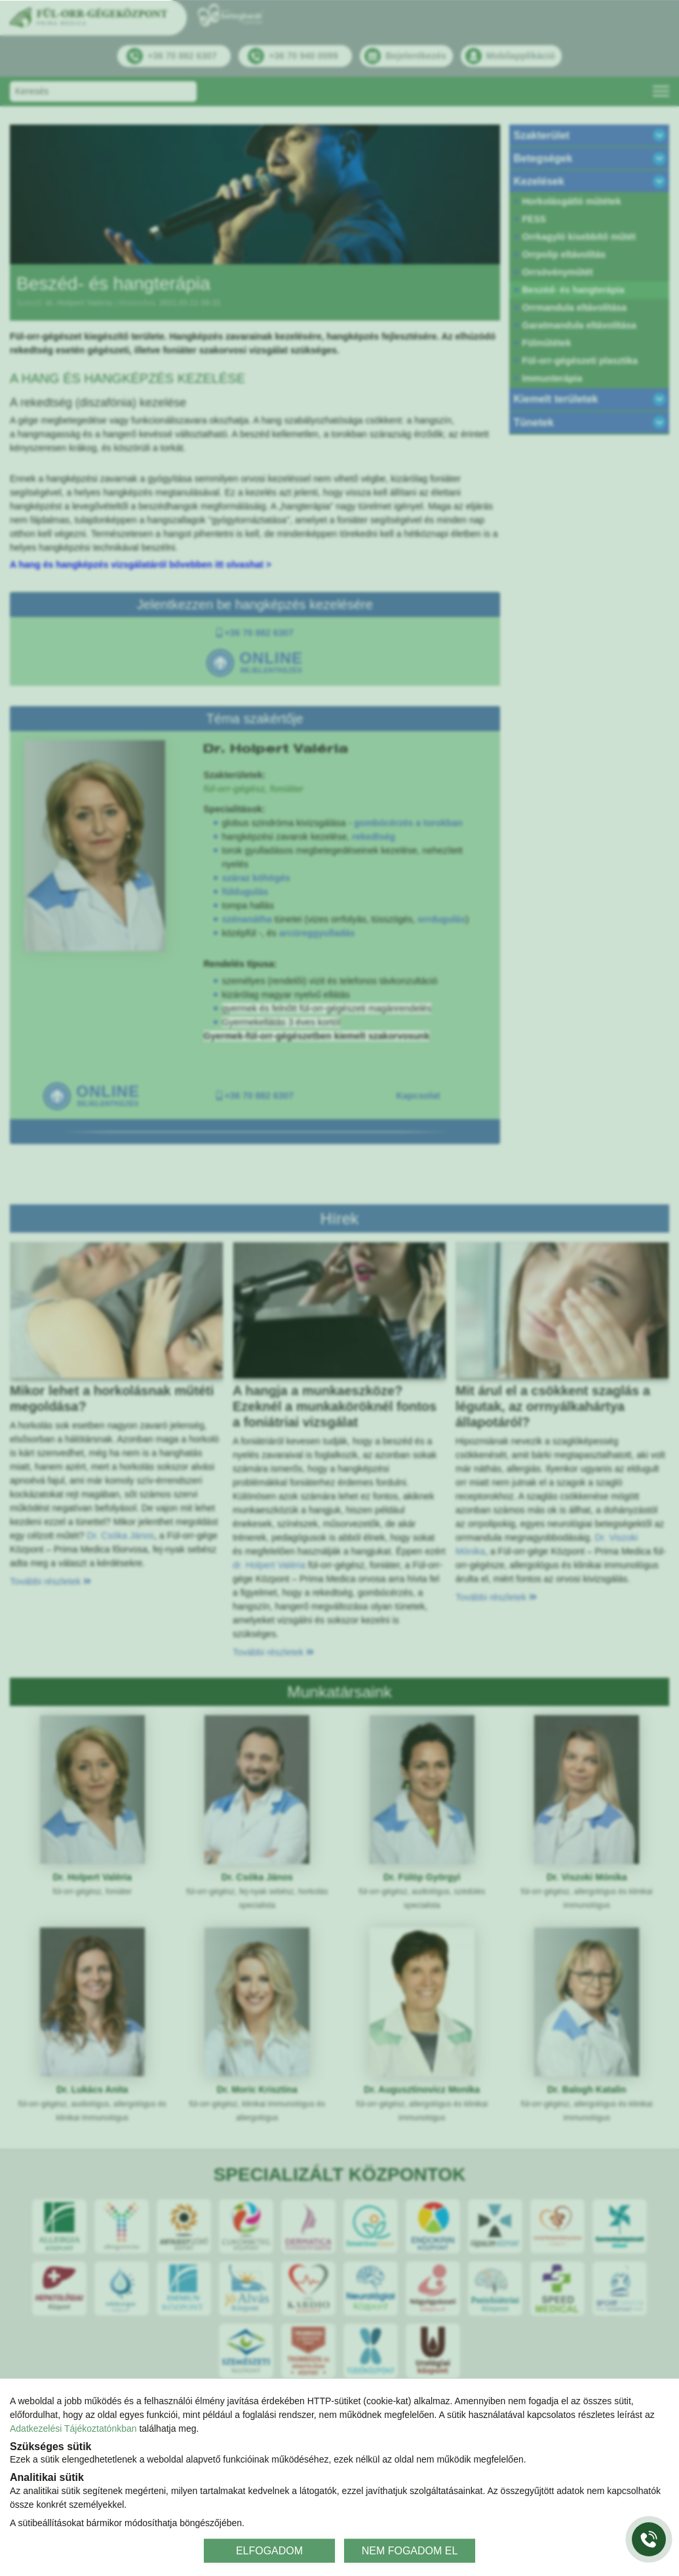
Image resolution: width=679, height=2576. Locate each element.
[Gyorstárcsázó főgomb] (649, 2539)
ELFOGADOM (269, 2550)
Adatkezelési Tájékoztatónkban (73, 2428)
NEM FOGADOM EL (410, 2550)
